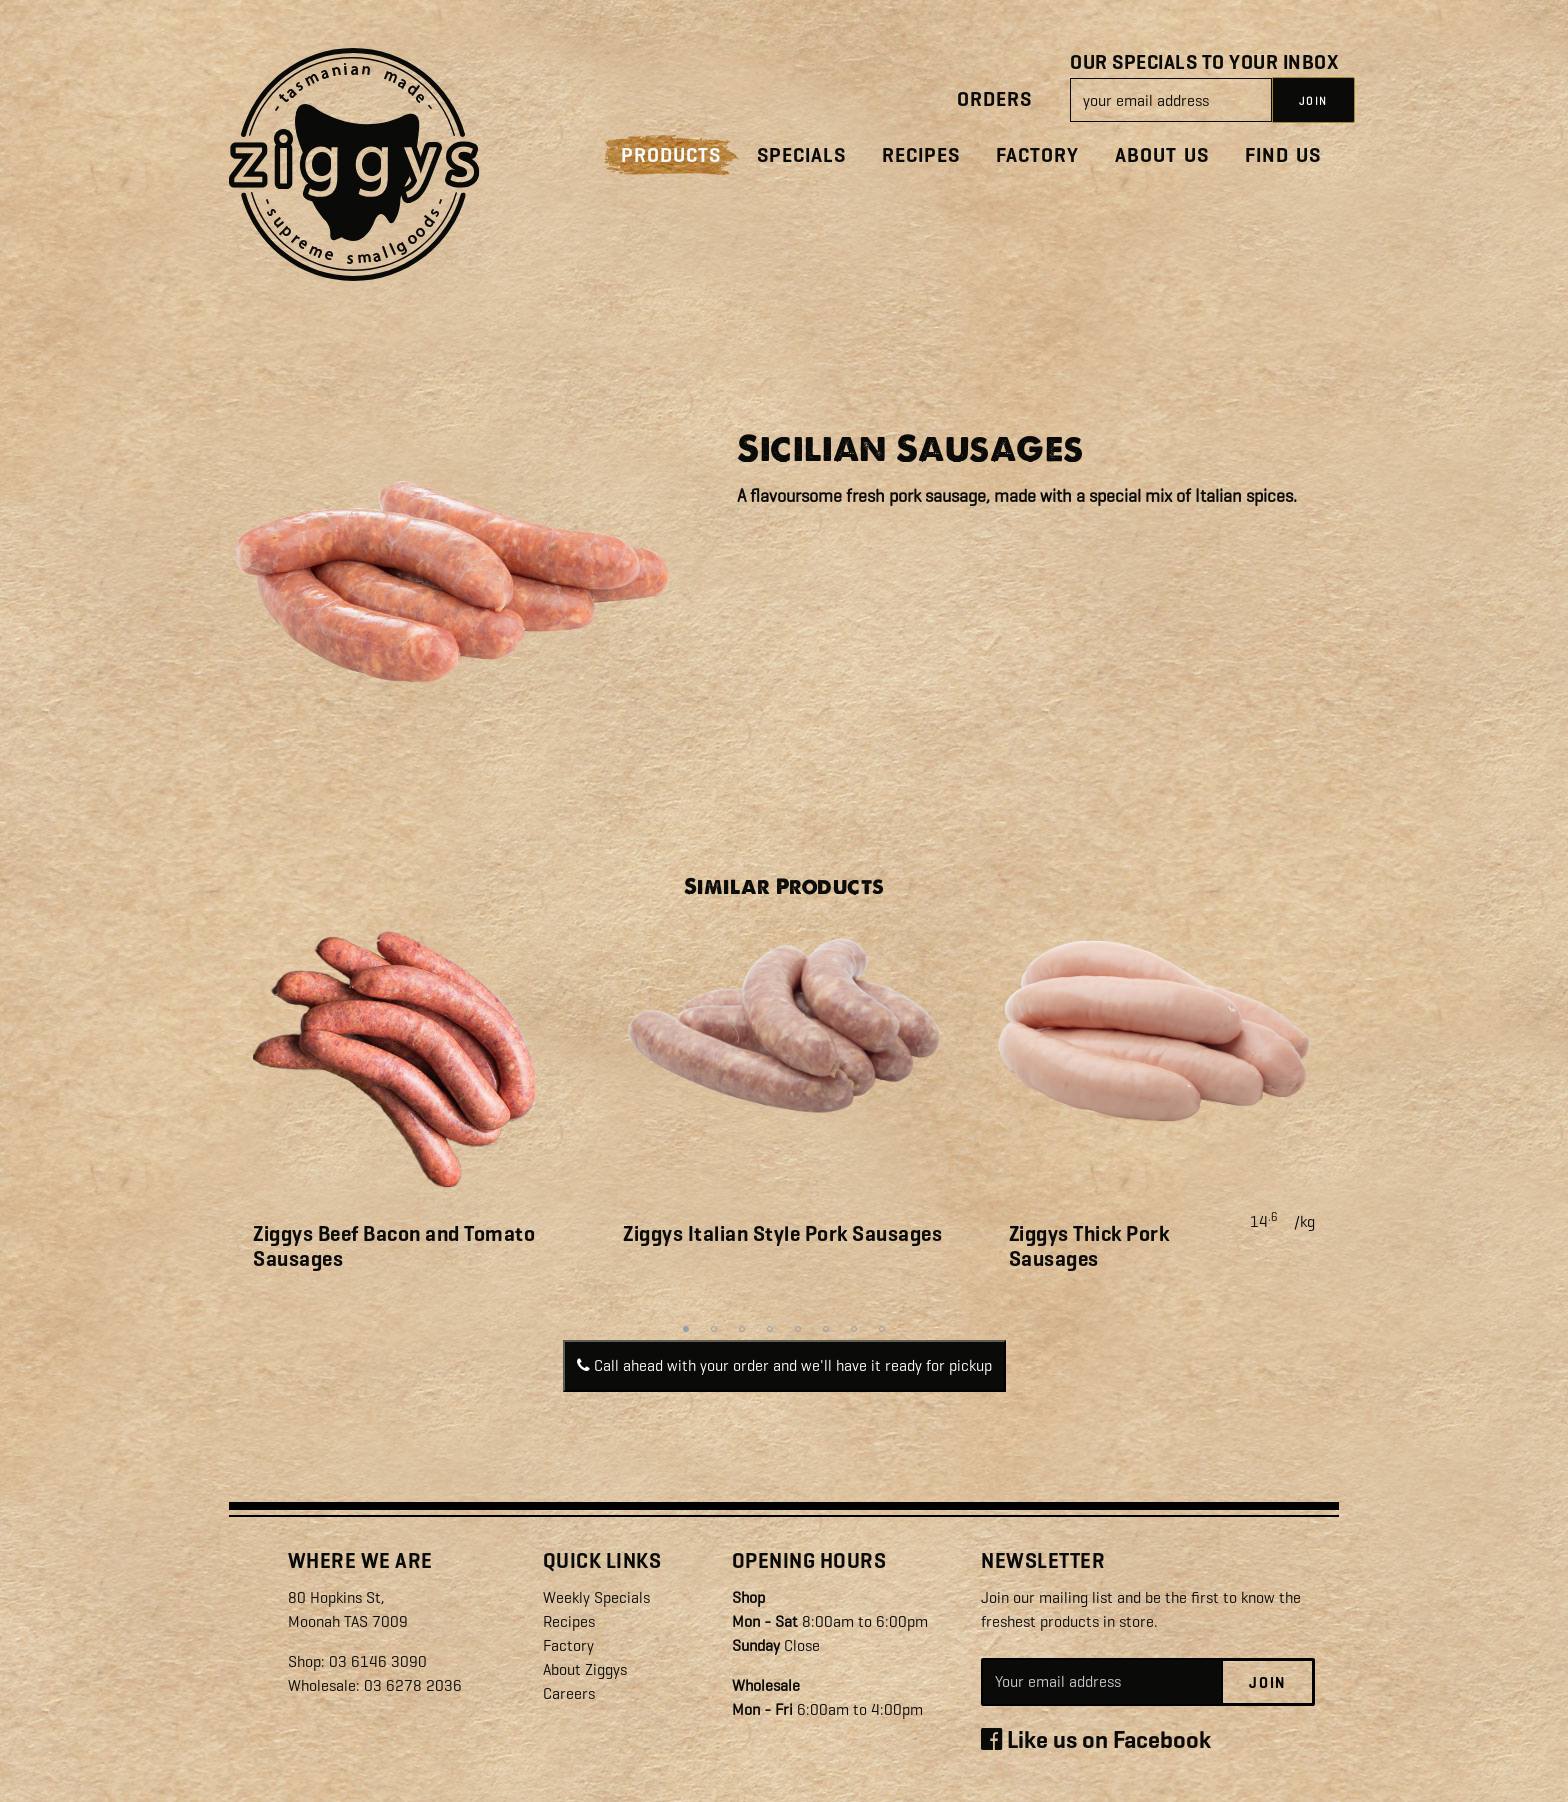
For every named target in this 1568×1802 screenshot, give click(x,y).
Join (1267, 1683)
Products (671, 155)
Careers (569, 1693)
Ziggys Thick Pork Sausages (1089, 1246)
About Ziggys (585, 1669)
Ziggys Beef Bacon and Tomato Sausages (394, 1246)
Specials (801, 155)
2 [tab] (714, 1329)
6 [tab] (826, 1329)
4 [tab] (770, 1329)
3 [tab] (742, 1329)
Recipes (921, 155)
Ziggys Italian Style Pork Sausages (782, 1234)
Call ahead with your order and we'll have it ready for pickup (784, 1365)
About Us (1162, 155)
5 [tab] (798, 1329)
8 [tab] (882, 1329)
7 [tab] (854, 1329)
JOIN (1313, 101)
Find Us (1283, 155)
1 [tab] (686, 1329)
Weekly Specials (596, 1597)
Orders (994, 99)
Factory (1037, 155)
